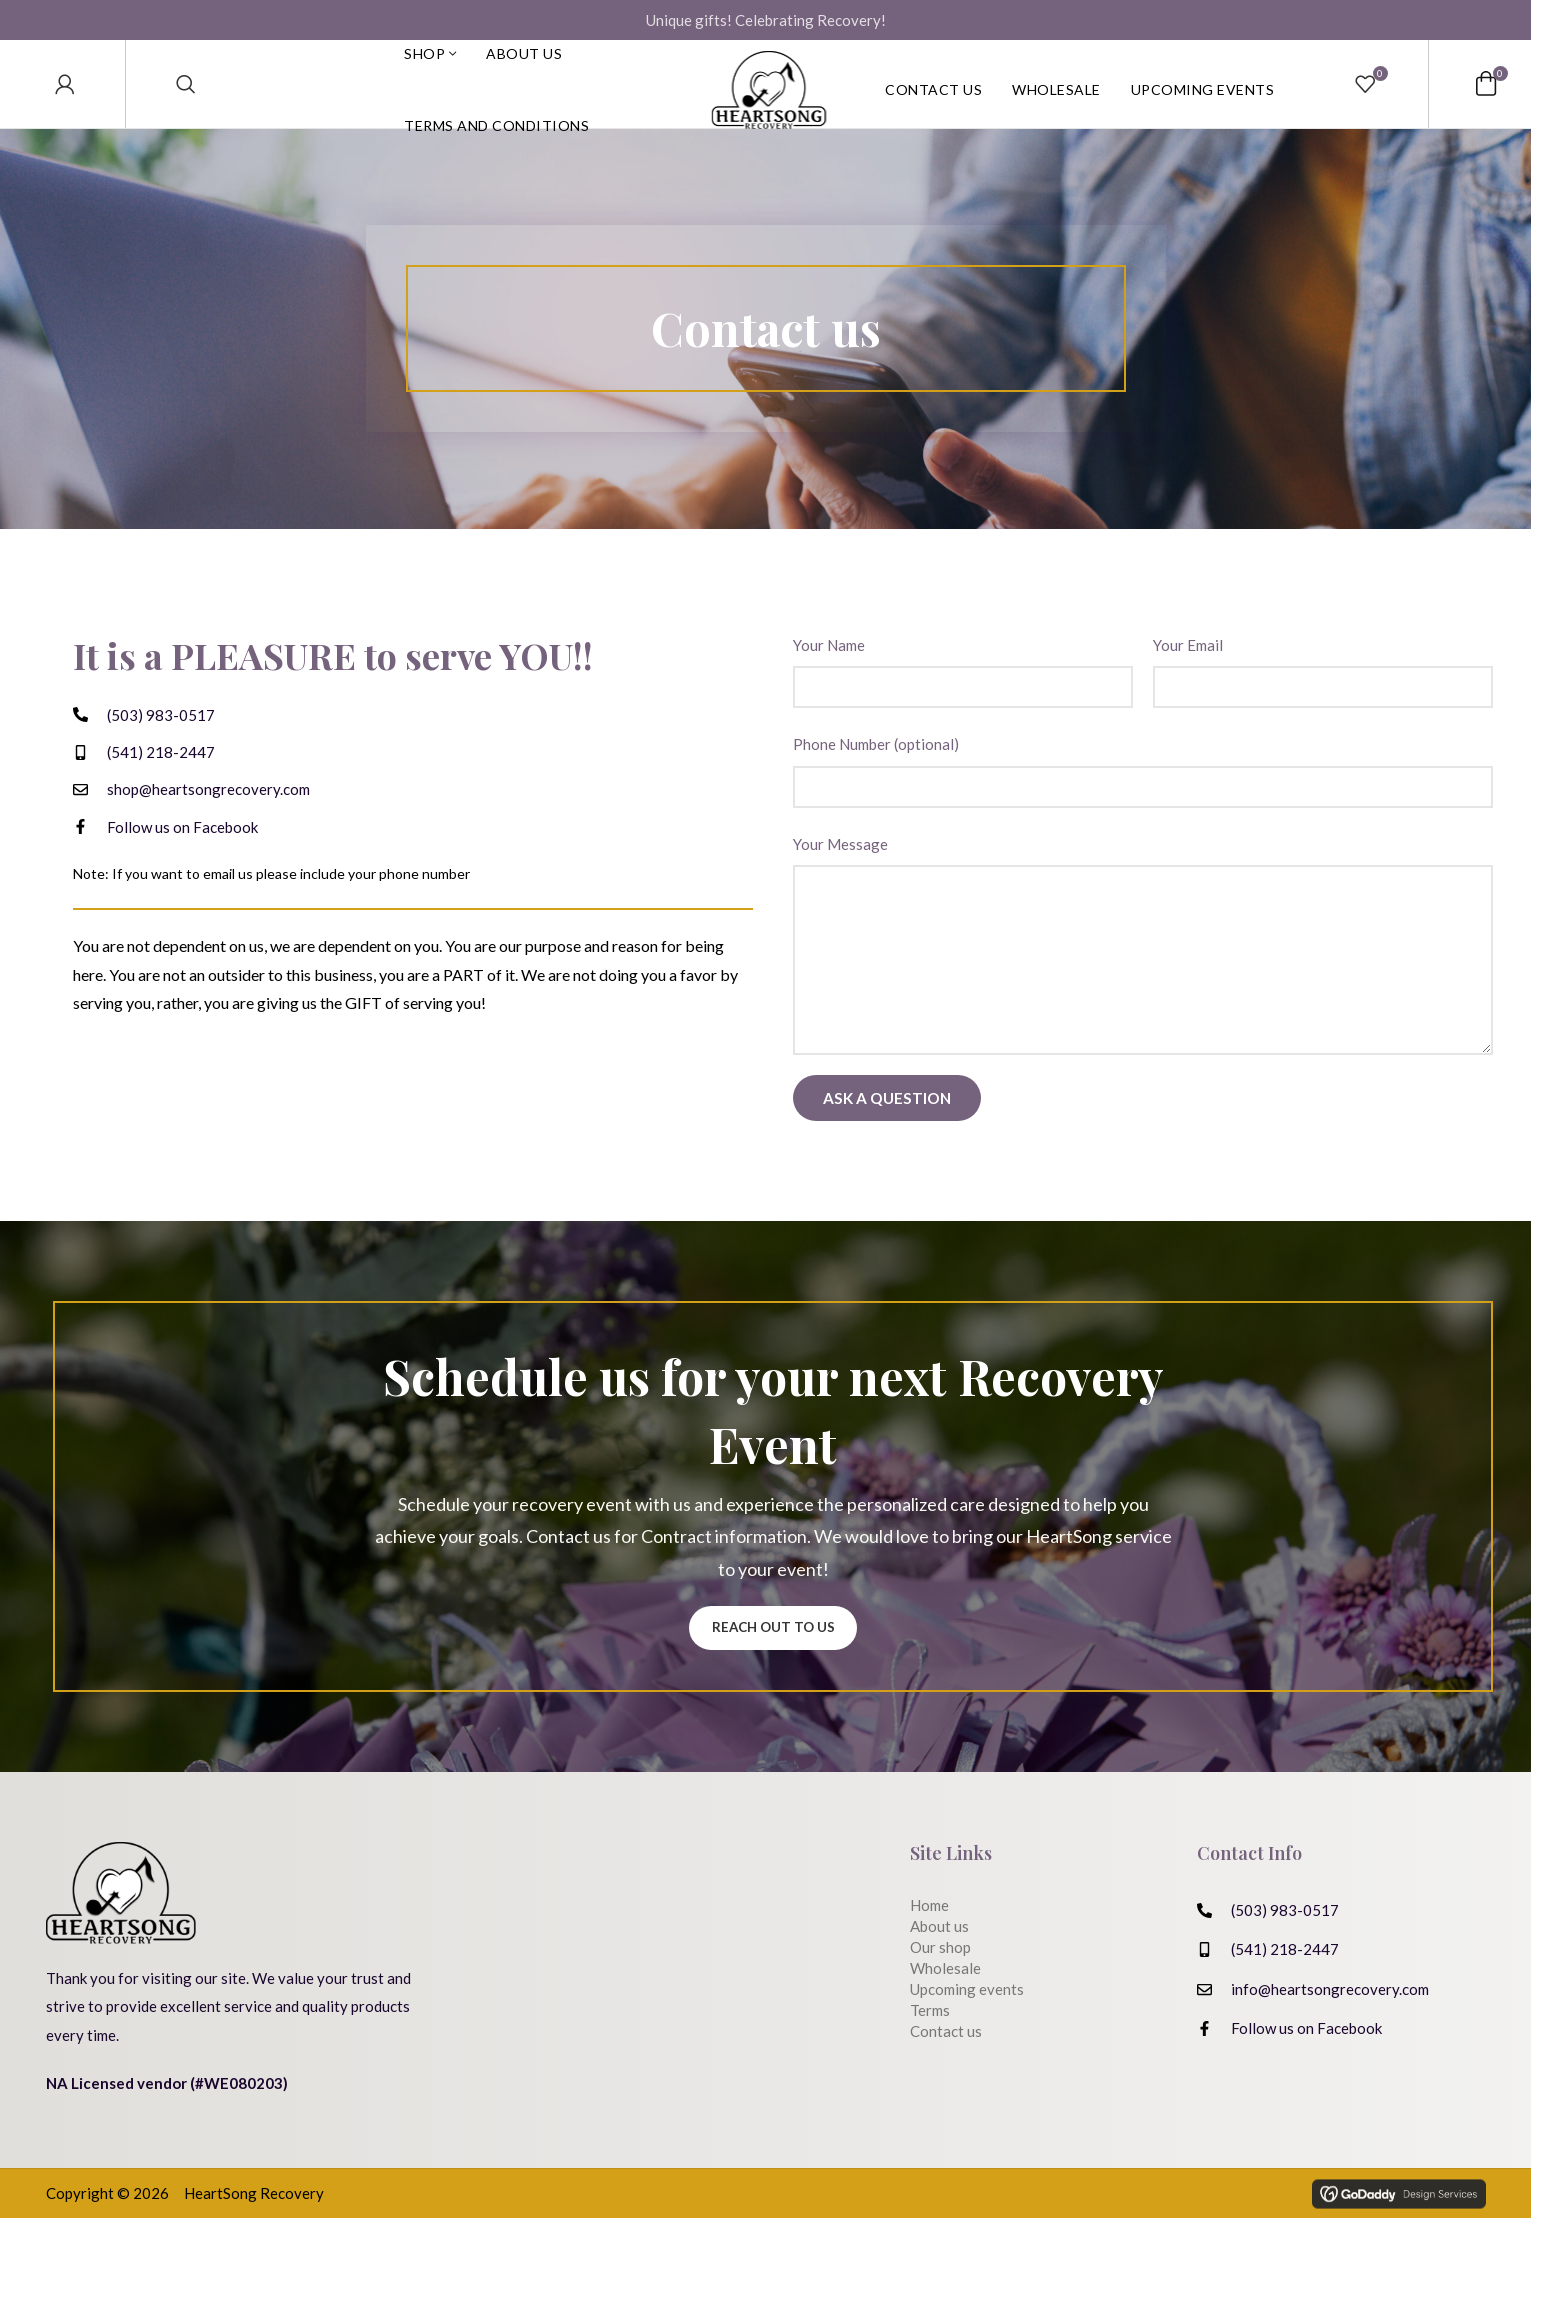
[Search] (186, 100)
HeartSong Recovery (254, 2278)
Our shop (940, 1984)
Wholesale (945, 2005)
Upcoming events (967, 2026)
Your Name (829, 677)
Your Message (840, 876)
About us (939, 1963)
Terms (930, 2047)
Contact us (946, 2068)
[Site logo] (769, 100)
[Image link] (121, 1951)
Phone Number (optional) (876, 776)
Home (929, 1942)
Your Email (1188, 677)
